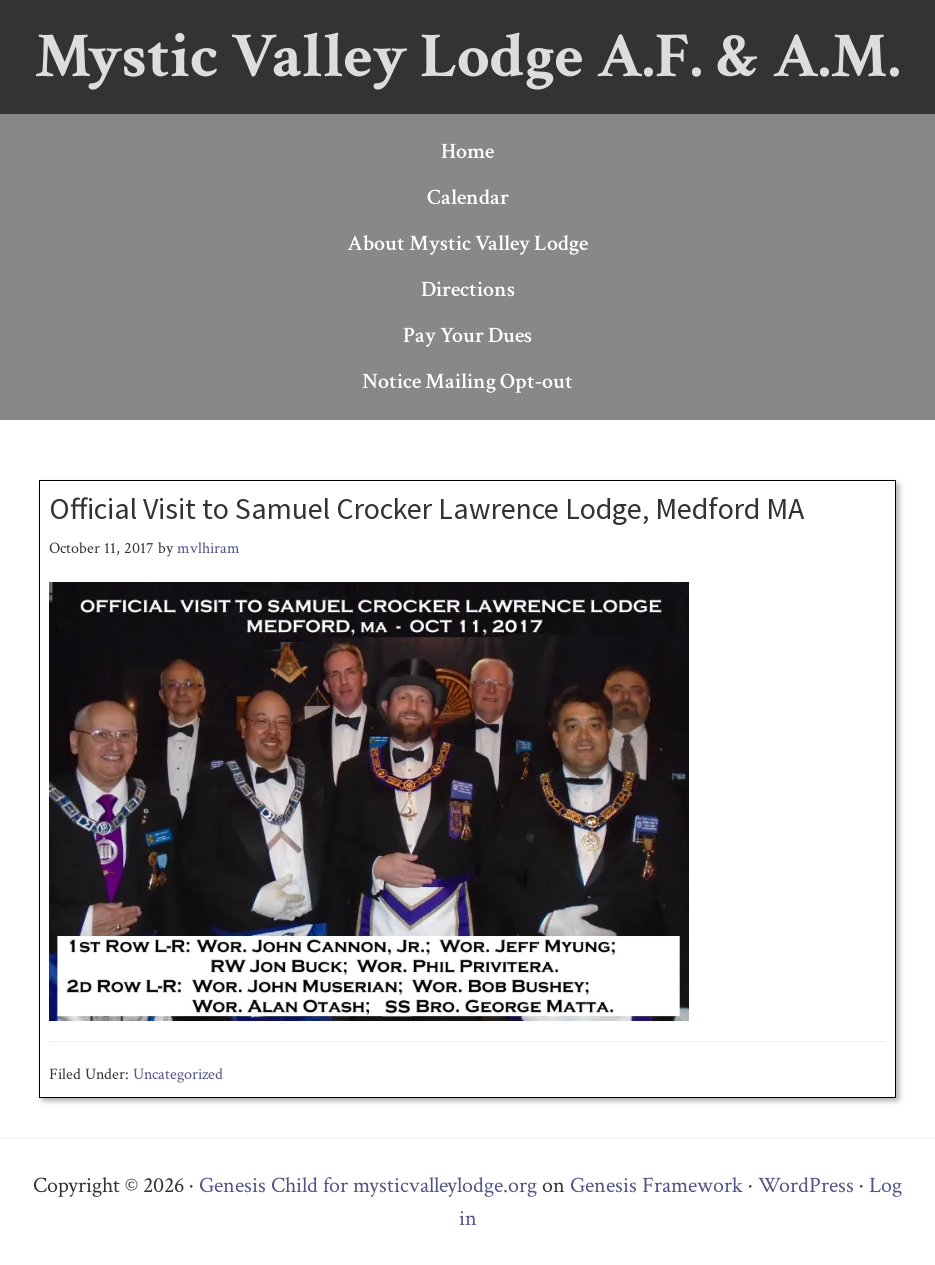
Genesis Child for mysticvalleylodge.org (368, 1185)
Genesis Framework (656, 1185)
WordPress (806, 1185)
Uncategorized (178, 1074)
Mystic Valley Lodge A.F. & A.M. (468, 56)
